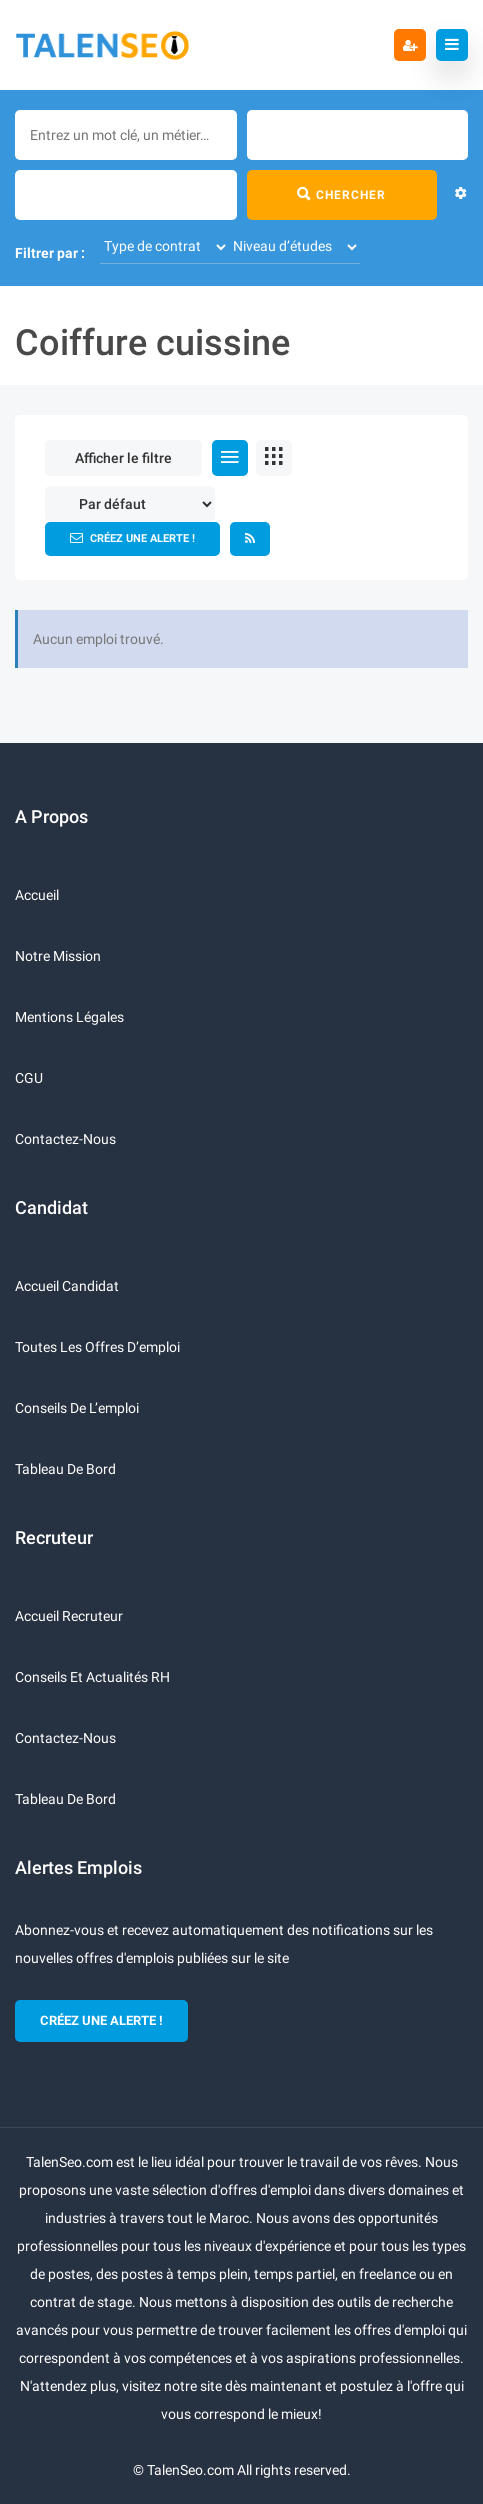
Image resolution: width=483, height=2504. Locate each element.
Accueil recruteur (69, 1616)
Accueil (37, 895)
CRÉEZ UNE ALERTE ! (101, 2020)
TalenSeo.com (190, 2470)
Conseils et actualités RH (92, 1677)
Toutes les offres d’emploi (97, 1347)
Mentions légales (69, 1017)
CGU (29, 1078)
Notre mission (58, 956)
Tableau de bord (65, 1469)
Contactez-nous (65, 1139)
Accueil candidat (67, 1286)
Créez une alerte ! (132, 538)
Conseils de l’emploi (77, 1408)
